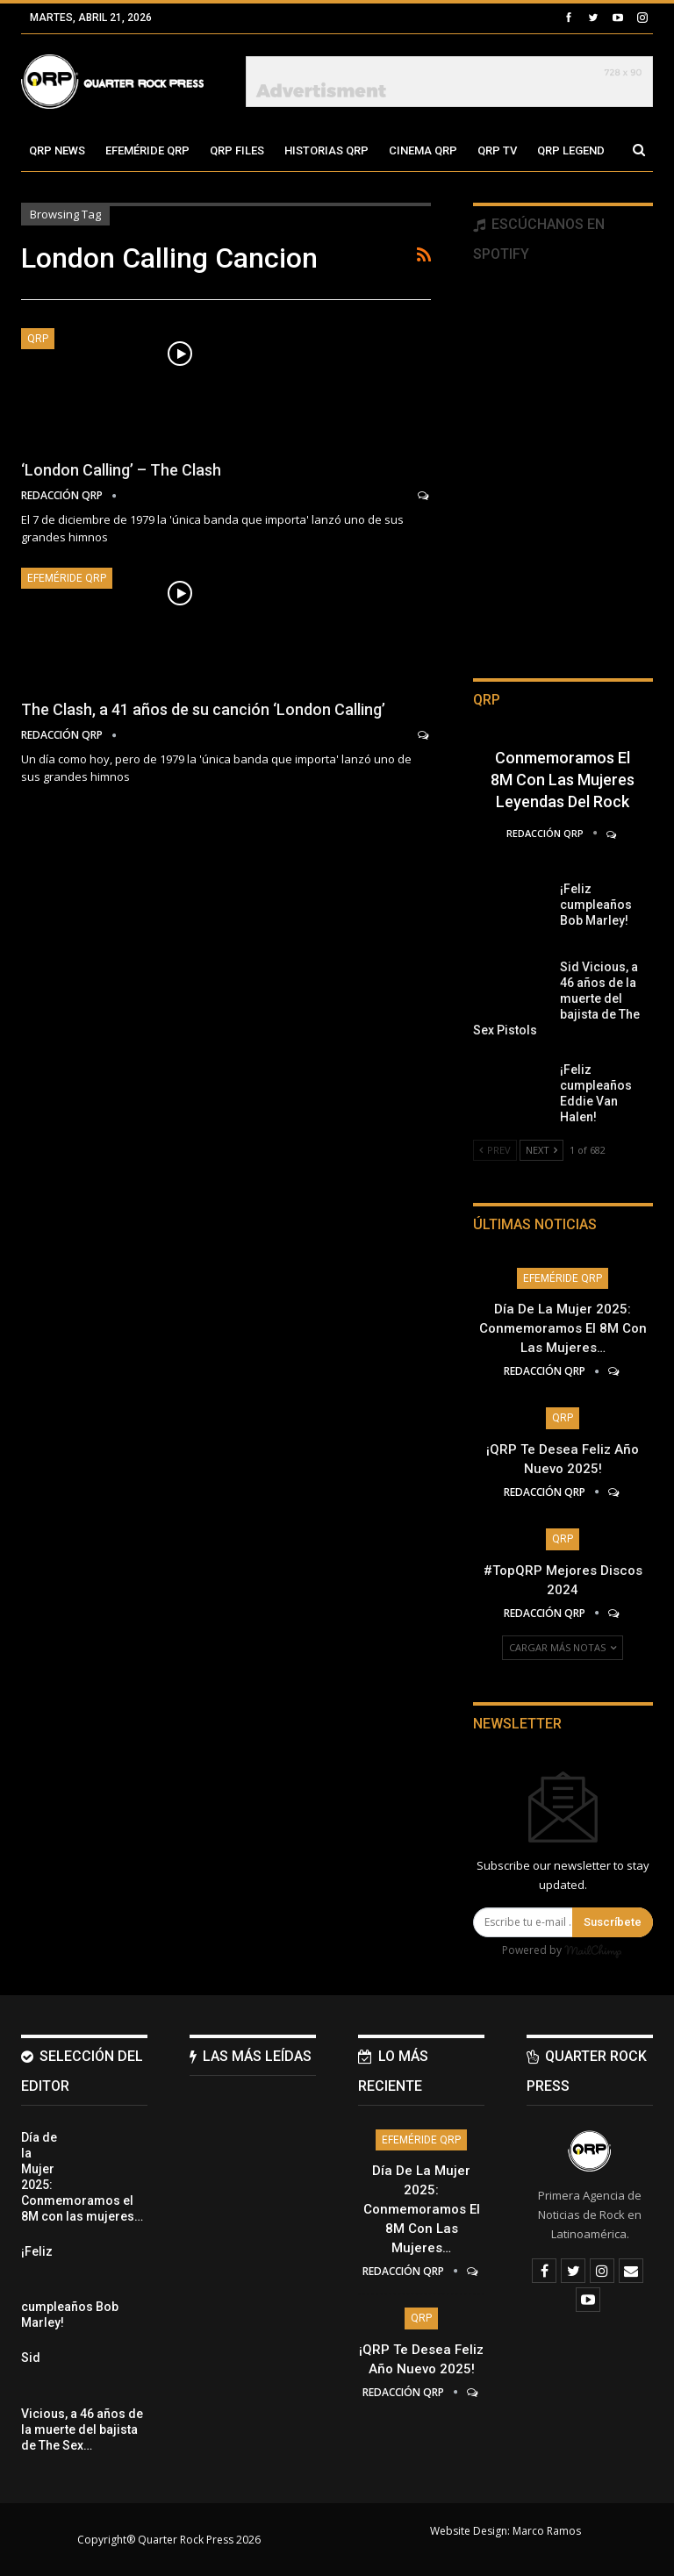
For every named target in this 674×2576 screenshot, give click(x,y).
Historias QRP (326, 150)
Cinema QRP (423, 150)
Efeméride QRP (147, 150)
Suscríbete (613, 1921)
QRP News (57, 150)
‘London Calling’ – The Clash (121, 470)
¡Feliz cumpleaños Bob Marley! (596, 904)
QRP (37, 339)
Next (541, 1149)
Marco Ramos (547, 2530)
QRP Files (237, 150)
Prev (495, 1149)
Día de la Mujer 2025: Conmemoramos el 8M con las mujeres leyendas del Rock (563, 758)
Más (549, 150)
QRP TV (497, 150)
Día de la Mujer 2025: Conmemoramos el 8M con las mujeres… (563, 1328)
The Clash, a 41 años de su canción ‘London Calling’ (203, 709)
